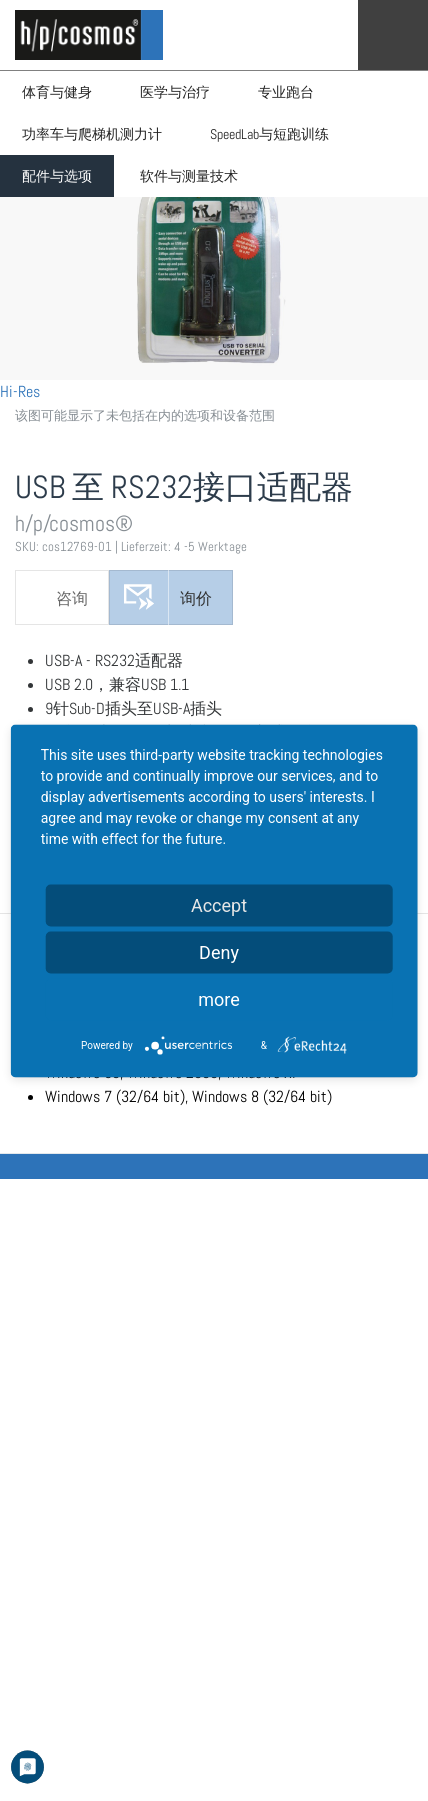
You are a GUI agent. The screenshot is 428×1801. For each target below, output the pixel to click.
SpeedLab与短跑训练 (269, 134)
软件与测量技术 (189, 176)
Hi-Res (20, 391)
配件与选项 (57, 176)
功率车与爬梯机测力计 (92, 134)
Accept (219, 904)
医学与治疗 (175, 92)
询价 (196, 598)
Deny (219, 951)
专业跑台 (286, 92)
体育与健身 (57, 92)
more (219, 998)
